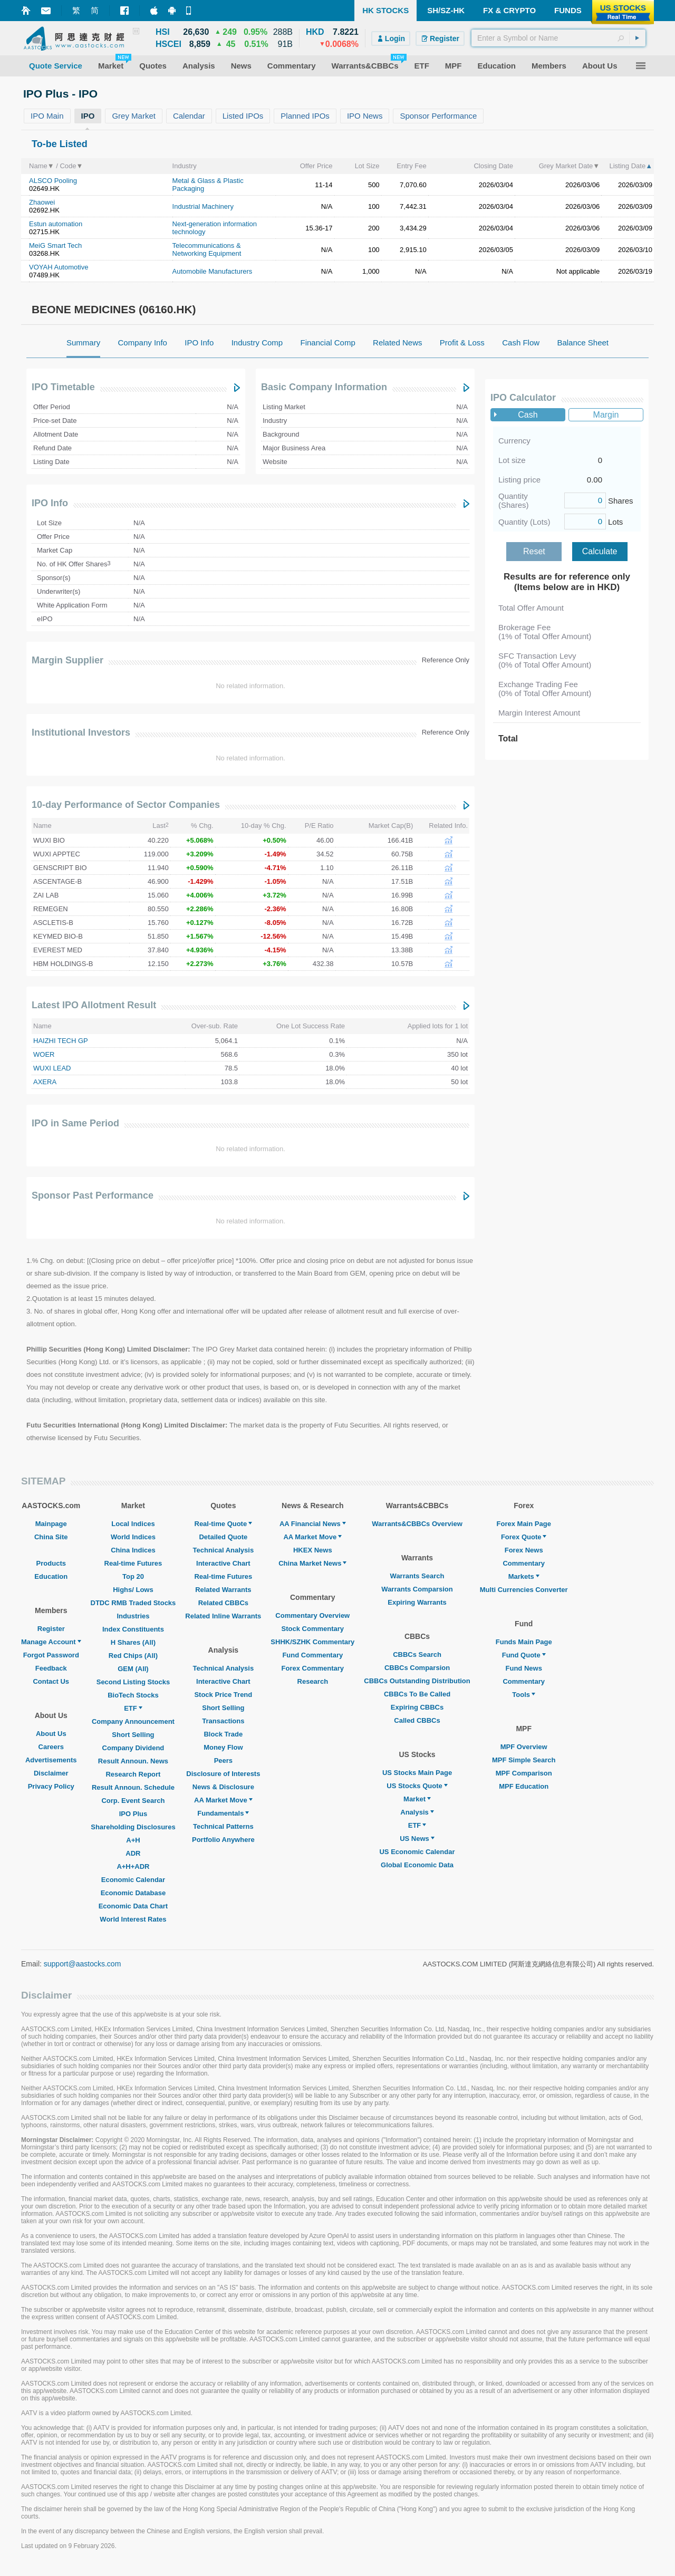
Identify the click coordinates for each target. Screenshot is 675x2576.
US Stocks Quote (417, 1786)
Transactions (223, 1721)
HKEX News (312, 1550)
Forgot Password (51, 1655)
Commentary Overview (312, 1615)
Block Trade (223, 1734)
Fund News (524, 1668)
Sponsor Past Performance (92, 1195)
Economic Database (133, 1893)
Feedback (51, 1668)
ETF (133, 1708)
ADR (133, 1853)
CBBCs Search (417, 1654)
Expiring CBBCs (417, 1707)
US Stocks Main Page (417, 1773)
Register (51, 1629)
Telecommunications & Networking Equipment (207, 249)
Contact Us (51, 1681)
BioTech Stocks (133, 1695)
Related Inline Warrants (223, 1616)
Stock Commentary (313, 1629)
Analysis (416, 1812)
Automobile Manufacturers (212, 271)
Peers (223, 1760)
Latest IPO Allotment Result (94, 1005)
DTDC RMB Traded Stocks (133, 1603)
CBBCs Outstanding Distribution (417, 1681)
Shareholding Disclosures (133, 1827)
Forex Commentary (313, 1668)
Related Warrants (223, 1590)
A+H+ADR (133, 1866)
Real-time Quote (224, 1524)
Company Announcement (133, 1721)
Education (51, 1576)
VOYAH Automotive (58, 267)
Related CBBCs (223, 1603)
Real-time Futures (133, 1563)
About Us (51, 1734)
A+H (133, 1840)
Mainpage (51, 1524)
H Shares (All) (133, 1642)
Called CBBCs (417, 1720)
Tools (523, 1695)
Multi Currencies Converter (524, 1590)
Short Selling (133, 1735)
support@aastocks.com (82, 1964)
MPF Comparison (524, 1773)
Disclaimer (51, 1773)
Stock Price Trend (223, 1695)
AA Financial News (312, 1524)
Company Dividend (133, 1748)
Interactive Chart (223, 1563)
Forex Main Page (524, 1524)
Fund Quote (524, 1655)
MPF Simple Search (524, 1760)
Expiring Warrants (417, 1602)
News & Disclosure (223, 1787)
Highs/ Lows (133, 1590)
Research (313, 1681)
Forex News (524, 1550)
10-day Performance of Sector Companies (126, 804)
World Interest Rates (133, 1919)
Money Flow (223, 1747)
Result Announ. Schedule (133, 1787)
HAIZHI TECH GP (60, 1041)
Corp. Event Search (133, 1801)
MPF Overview (523, 1747)
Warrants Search (417, 1576)
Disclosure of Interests (223, 1774)
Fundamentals (223, 1813)
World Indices (133, 1537)
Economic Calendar (133, 1880)
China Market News (312, 1563)
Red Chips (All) (133, 1656)
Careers (51, 1747)
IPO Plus (133, 1814)
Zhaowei (42, 202)
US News (417, 1838)
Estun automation (55, 224)
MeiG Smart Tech (55, 245)
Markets (523, 1576)
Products (51, 1563)
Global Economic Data (417, 1865)
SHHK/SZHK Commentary (312, 1642)
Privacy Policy (51, 1786)
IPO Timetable (63, 387)
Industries (133, 1616)
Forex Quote (524, 1537)
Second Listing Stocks (133, 1682)
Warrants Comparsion (416, 1589)
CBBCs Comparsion (417, 1668)
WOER (43, 1054)
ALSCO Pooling (53, 181)
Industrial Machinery (203, 206)
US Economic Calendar (417, 1852)
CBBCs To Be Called (417, 1694)
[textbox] (558, 38)
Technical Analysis (223, 1550)
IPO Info (50, 503)
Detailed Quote (223, 1537)
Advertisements (51, 1760)
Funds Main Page (524, 1642)
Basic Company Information (324, 387)
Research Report (132, 1774)
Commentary (523, 1563)
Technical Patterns (223, 1826)
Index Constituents (133, 1629)
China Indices (133, 1550)
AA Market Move (223, 1800)
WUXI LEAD (52, 1068)
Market (417, 1799)
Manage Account (51, 1642)
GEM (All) (133, 1669)
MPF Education (523, 1786)
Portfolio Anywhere (223, 1840)
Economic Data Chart (133, 1906)
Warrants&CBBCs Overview (417, 1524)
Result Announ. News (133, 1761)
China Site (51, 1537)
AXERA (44, 1082)
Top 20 (133, 1576)
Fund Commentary (312, 1655)
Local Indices (133, 1524)
